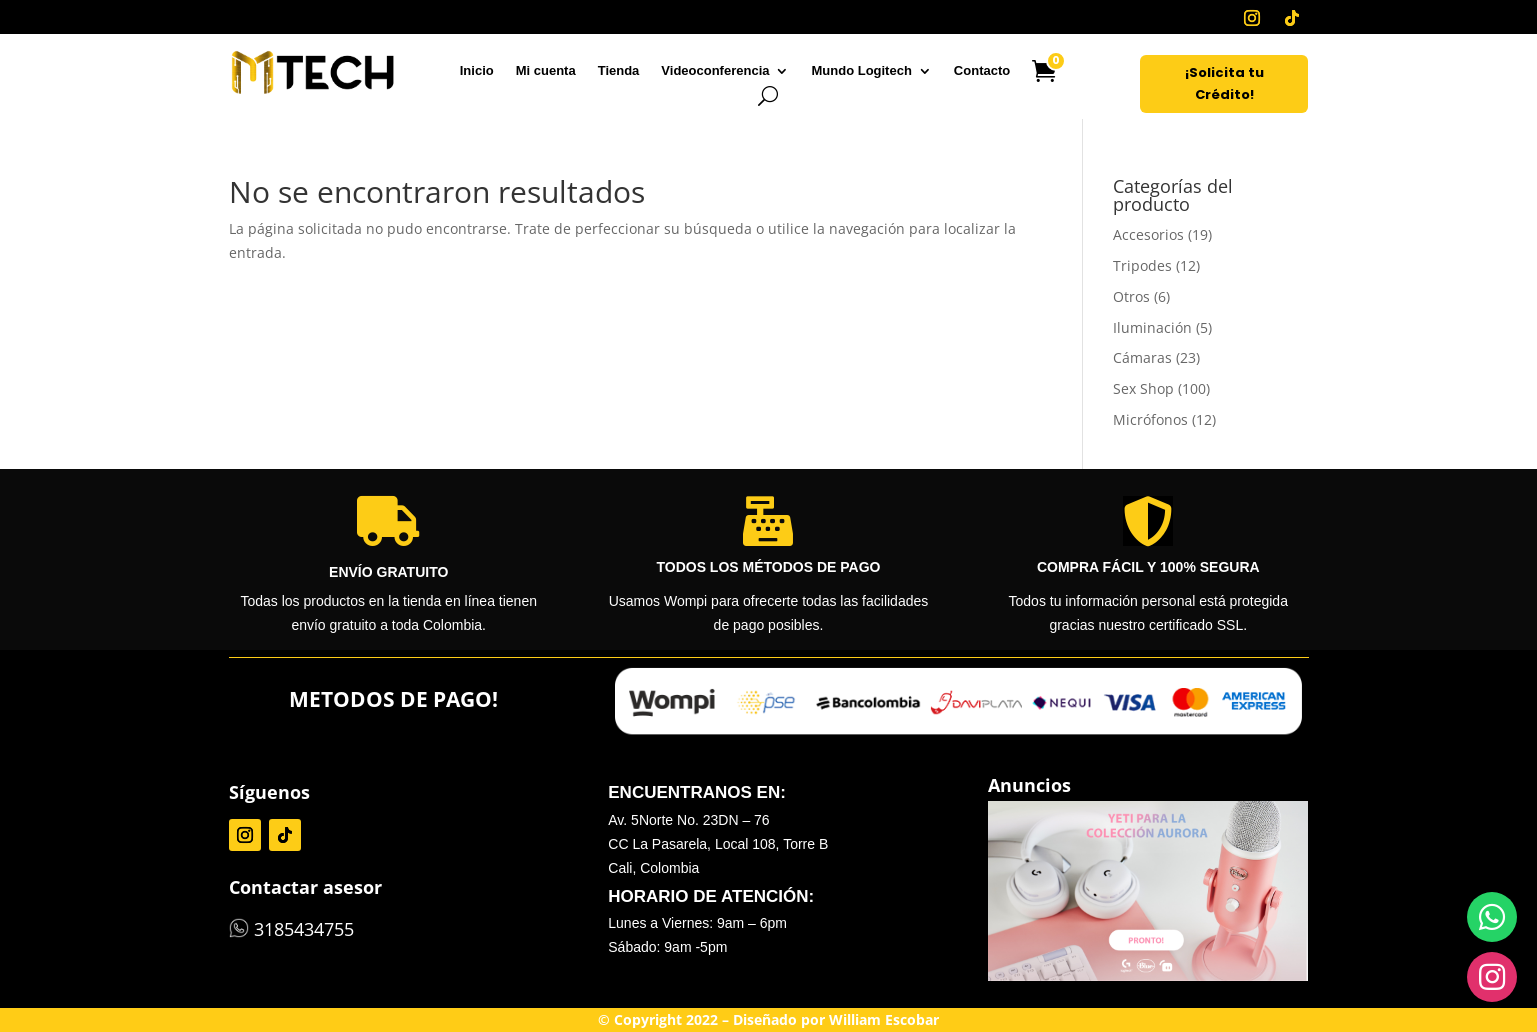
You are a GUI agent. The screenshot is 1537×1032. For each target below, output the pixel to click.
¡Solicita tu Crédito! (1224, 83)
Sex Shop (1143, 388)
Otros (1131, 296)
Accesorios (1148, 234)
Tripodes (1142, 265)
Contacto (982, 71)
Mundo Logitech (861, 71)
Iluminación (1152, 327)
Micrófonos (1150, 419)
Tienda (619, 71)
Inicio (477, 71)
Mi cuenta (546, 71)
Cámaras (1142, 357)
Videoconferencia (715, 71)
